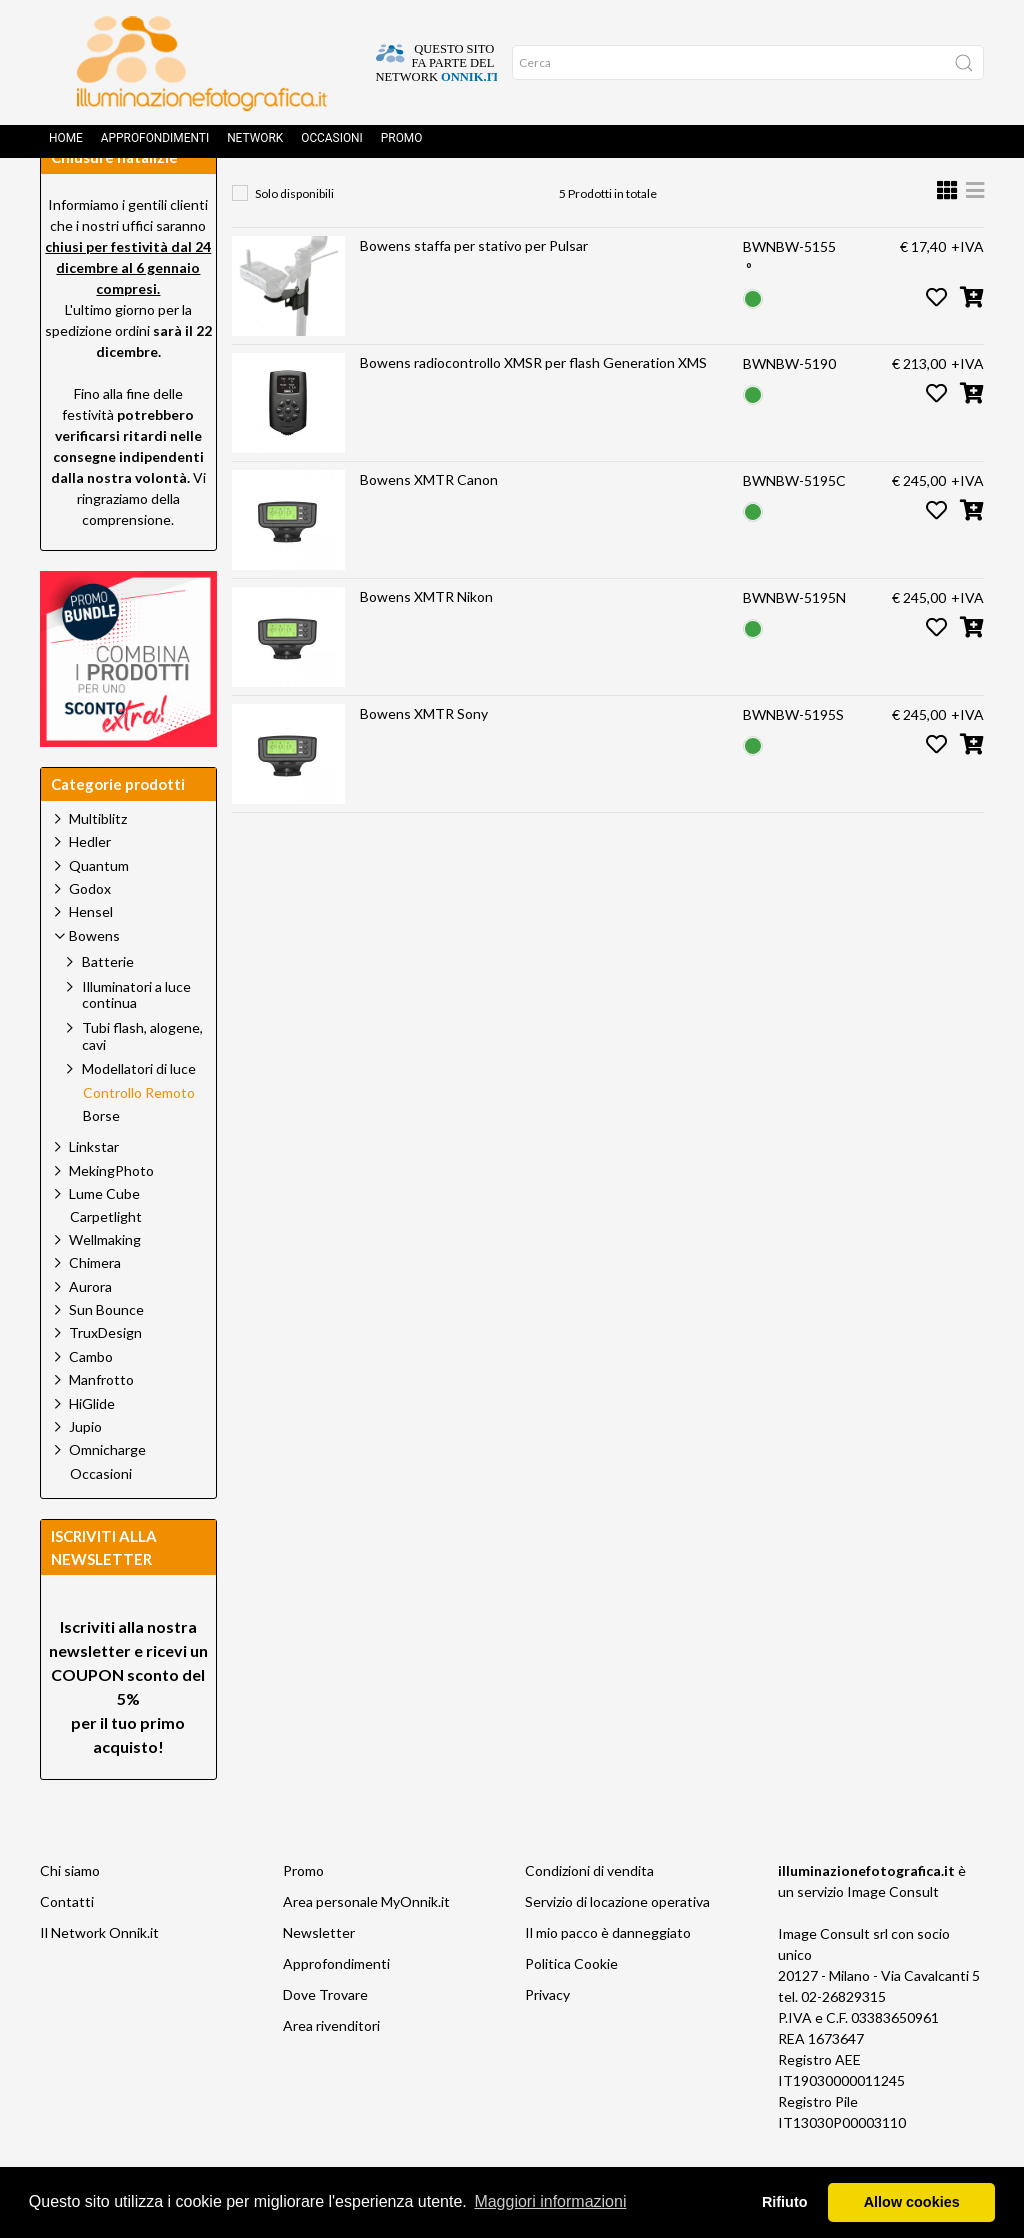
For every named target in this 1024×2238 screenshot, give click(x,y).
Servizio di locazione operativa (617, 1946)
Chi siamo (70, 1915)
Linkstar (94, 1191)
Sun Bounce (106, 1354)
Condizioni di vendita (589, 1915)
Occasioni (332, 145)
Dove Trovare (325, 2039)
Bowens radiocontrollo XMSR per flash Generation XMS (533, 407)
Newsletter (319, 1977)
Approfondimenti (155, 145)
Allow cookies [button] (912, 2202)
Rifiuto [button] (785, 2202)
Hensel (91, 956)
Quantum (99, 910)
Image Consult (893, 1936)
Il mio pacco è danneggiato (608, 1977)
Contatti (67, 1946)
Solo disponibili (294, 238)
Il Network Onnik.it (99, 1977)
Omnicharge (107, 1494)
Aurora (90, 1331)
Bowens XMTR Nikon (426, 641)
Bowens (437, 195)
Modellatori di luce (139, 1113)
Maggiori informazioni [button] (550, 2201)
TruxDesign (105, 1377)
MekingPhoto (111, 1215)
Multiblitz (98, 863)
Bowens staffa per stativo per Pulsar (474, 290)
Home (66, 145)
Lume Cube (104, 1238)
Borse (101, 1161)
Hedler (90, 886)
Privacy (547, 2039)
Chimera (95, 1307)
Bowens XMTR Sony (424, 758)
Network (255, 145)
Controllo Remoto (564, 195)
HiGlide (92, 1448)
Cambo (91, 1401)
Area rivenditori (331, 2070)
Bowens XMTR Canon (429, 524)
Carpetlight (106, 1262)
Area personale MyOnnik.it (366, 1946)
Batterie (108, 1006)
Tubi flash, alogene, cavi (142, 1081)
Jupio (85, 1471)
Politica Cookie (571, 2008)
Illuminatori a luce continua (136, 1040)
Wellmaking (105, 1284)
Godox (90, 933)
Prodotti (340, 195)
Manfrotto (101, 1424)
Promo (402, 145)
